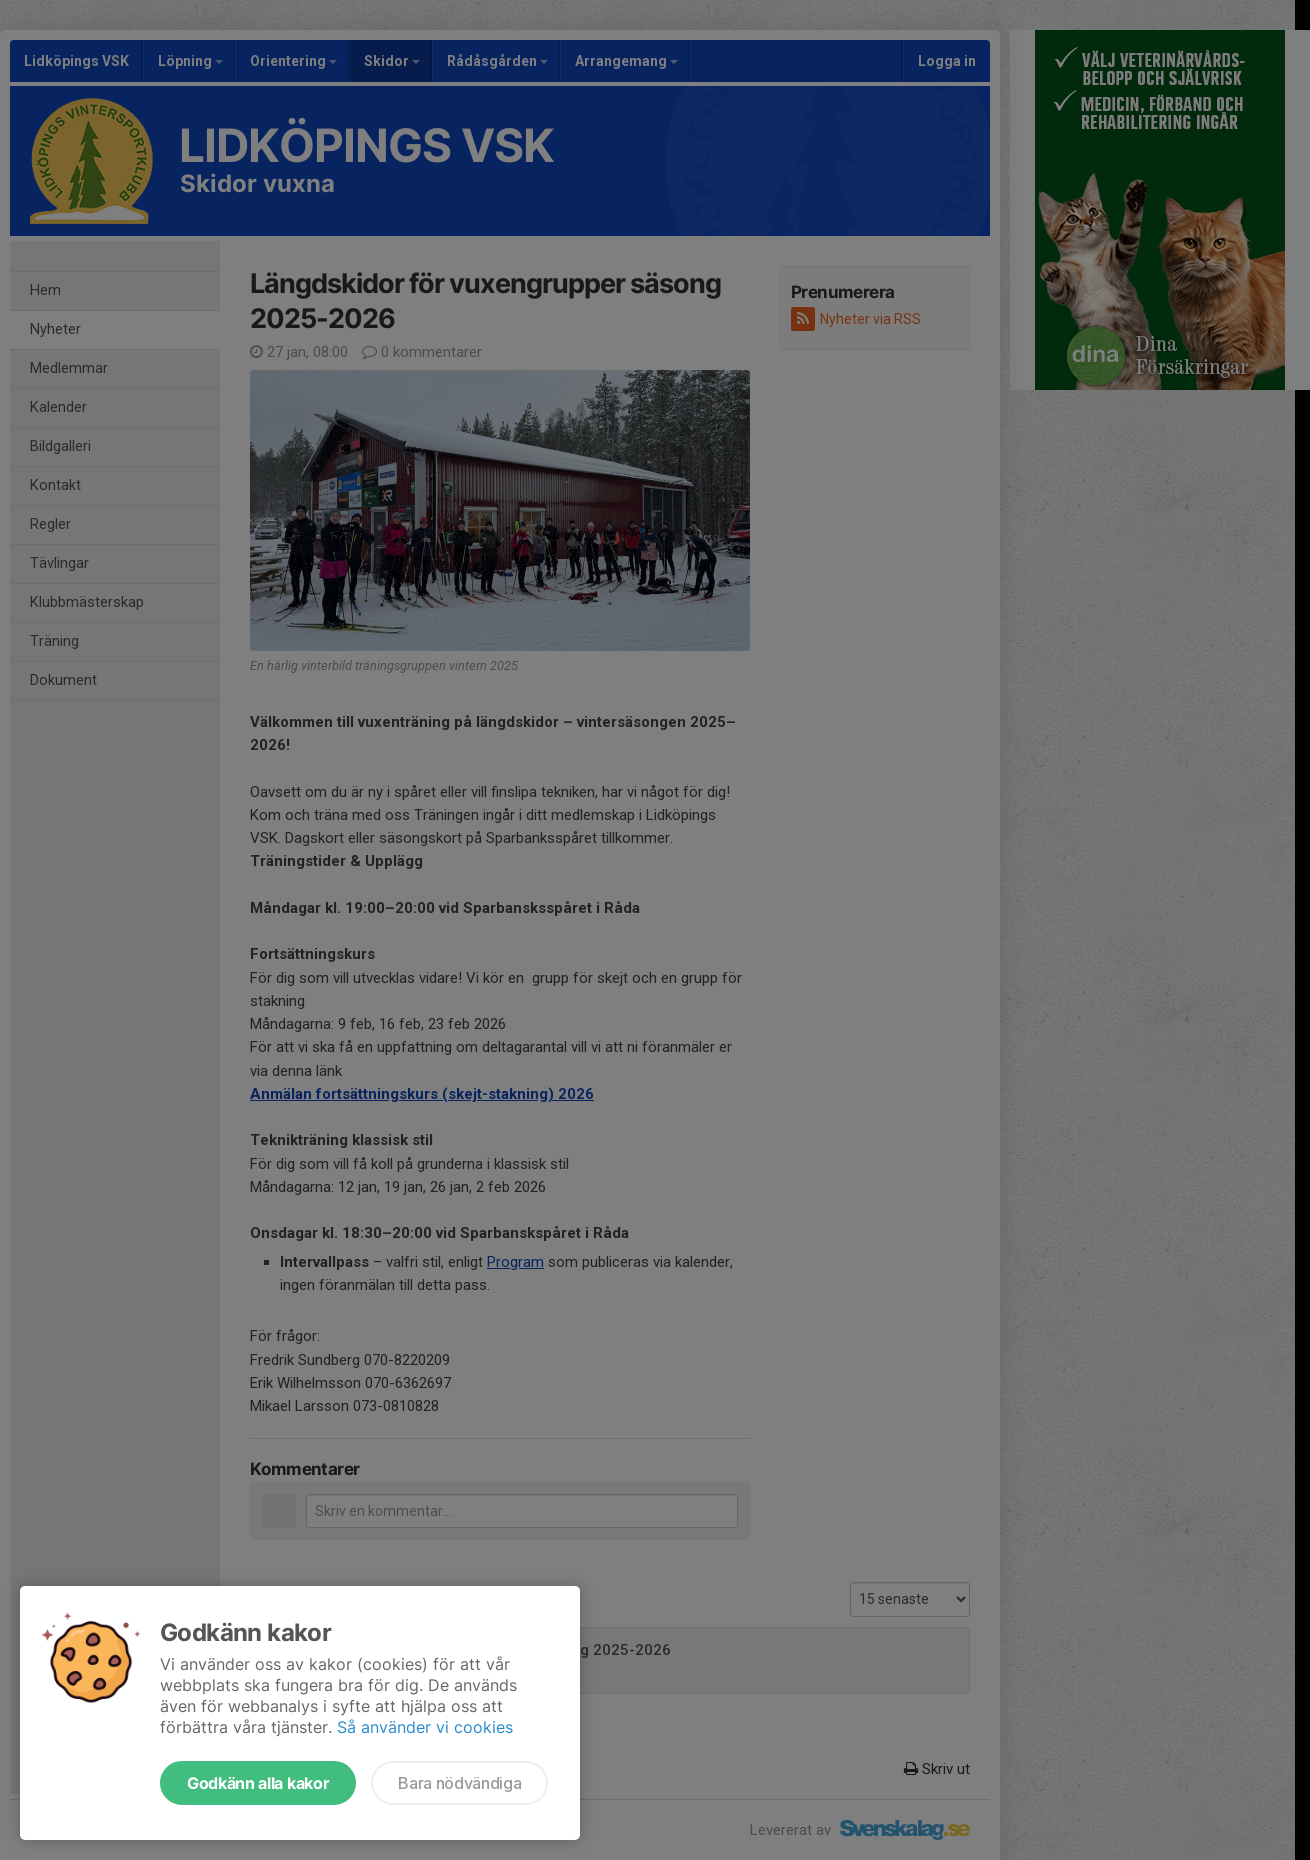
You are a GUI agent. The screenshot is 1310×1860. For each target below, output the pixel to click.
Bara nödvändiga (459, 1783)
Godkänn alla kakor (258, 1783)
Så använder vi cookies (425, 1727)
